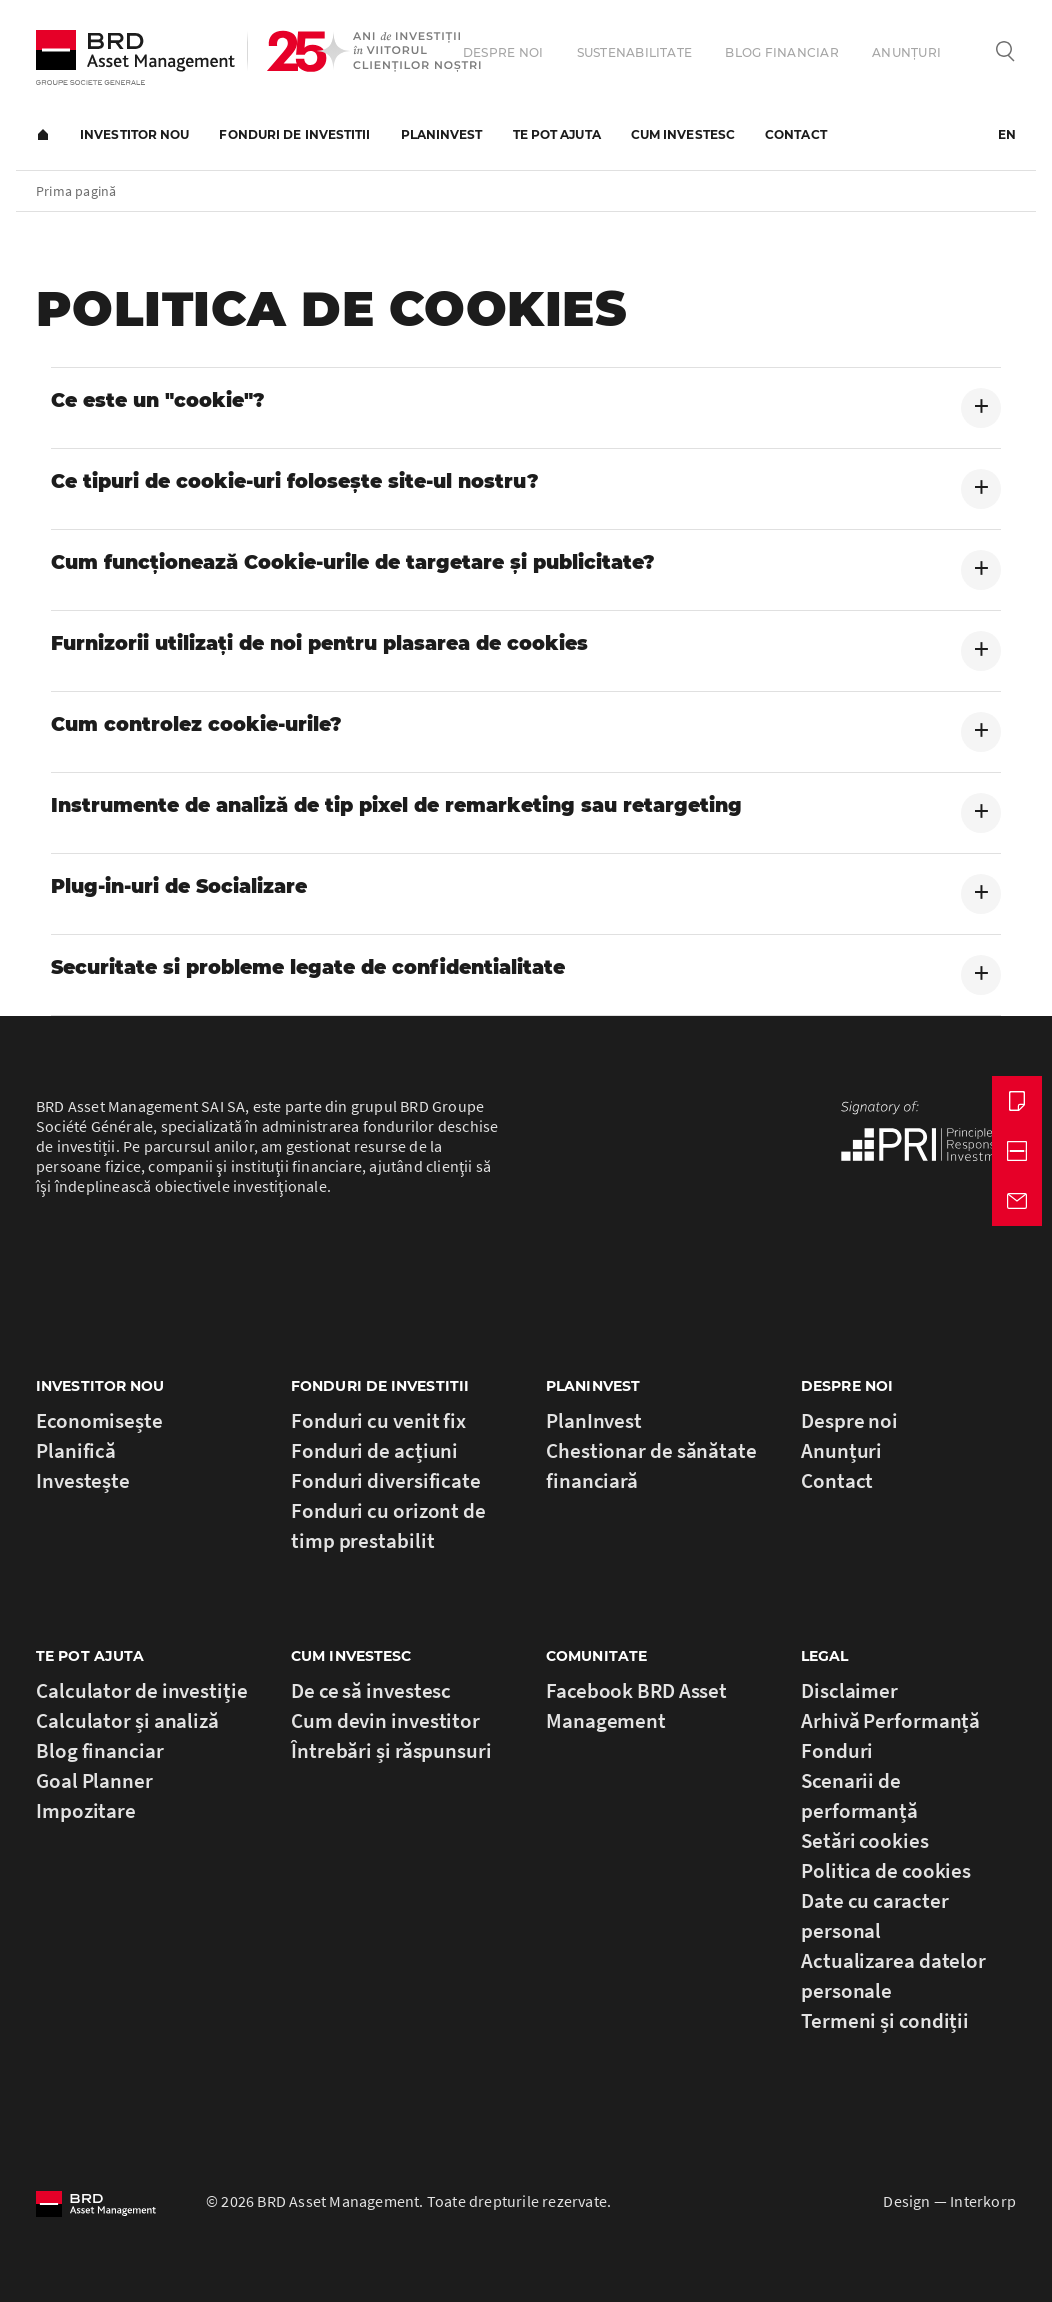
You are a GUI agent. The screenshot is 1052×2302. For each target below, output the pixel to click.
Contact (796, 134)
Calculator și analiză (127, 1720)
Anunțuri (906, 52)
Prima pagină (43, 135)
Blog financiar (781, 52)
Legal (825, 1656)
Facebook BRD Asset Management (636, 1705)
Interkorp (983, 2201)
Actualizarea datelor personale (893, 1975)
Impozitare (86, 1810)
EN (1007, 134)
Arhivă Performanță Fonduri (890, 1735)
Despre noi (503, 52)
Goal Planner (94, 1780)
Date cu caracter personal (874, 1915)
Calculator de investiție (142, 1690)
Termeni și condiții (885, 2020)
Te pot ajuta (557, 134)
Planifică (76, 1450)
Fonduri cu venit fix (378, 1420)
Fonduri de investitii (294, 134)
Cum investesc (683, 134)
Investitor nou (134, 134)
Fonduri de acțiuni (374, 1450)
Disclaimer (849, 1690)
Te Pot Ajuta (90, 1656)
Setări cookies (865, 1840)
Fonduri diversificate (386, 1480)
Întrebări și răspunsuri (391, 1750)
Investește (83, 1480)
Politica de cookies (886, 1870)
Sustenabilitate (635, 52)
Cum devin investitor (385, 1720)
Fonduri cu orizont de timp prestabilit (388, 1525)
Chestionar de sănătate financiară (651, 1465)
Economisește (99, 1420)
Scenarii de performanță (859, 1795)
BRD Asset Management (135, 57)
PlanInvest (442, 134)
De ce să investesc (371, 1690)
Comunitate (596, 1656)
